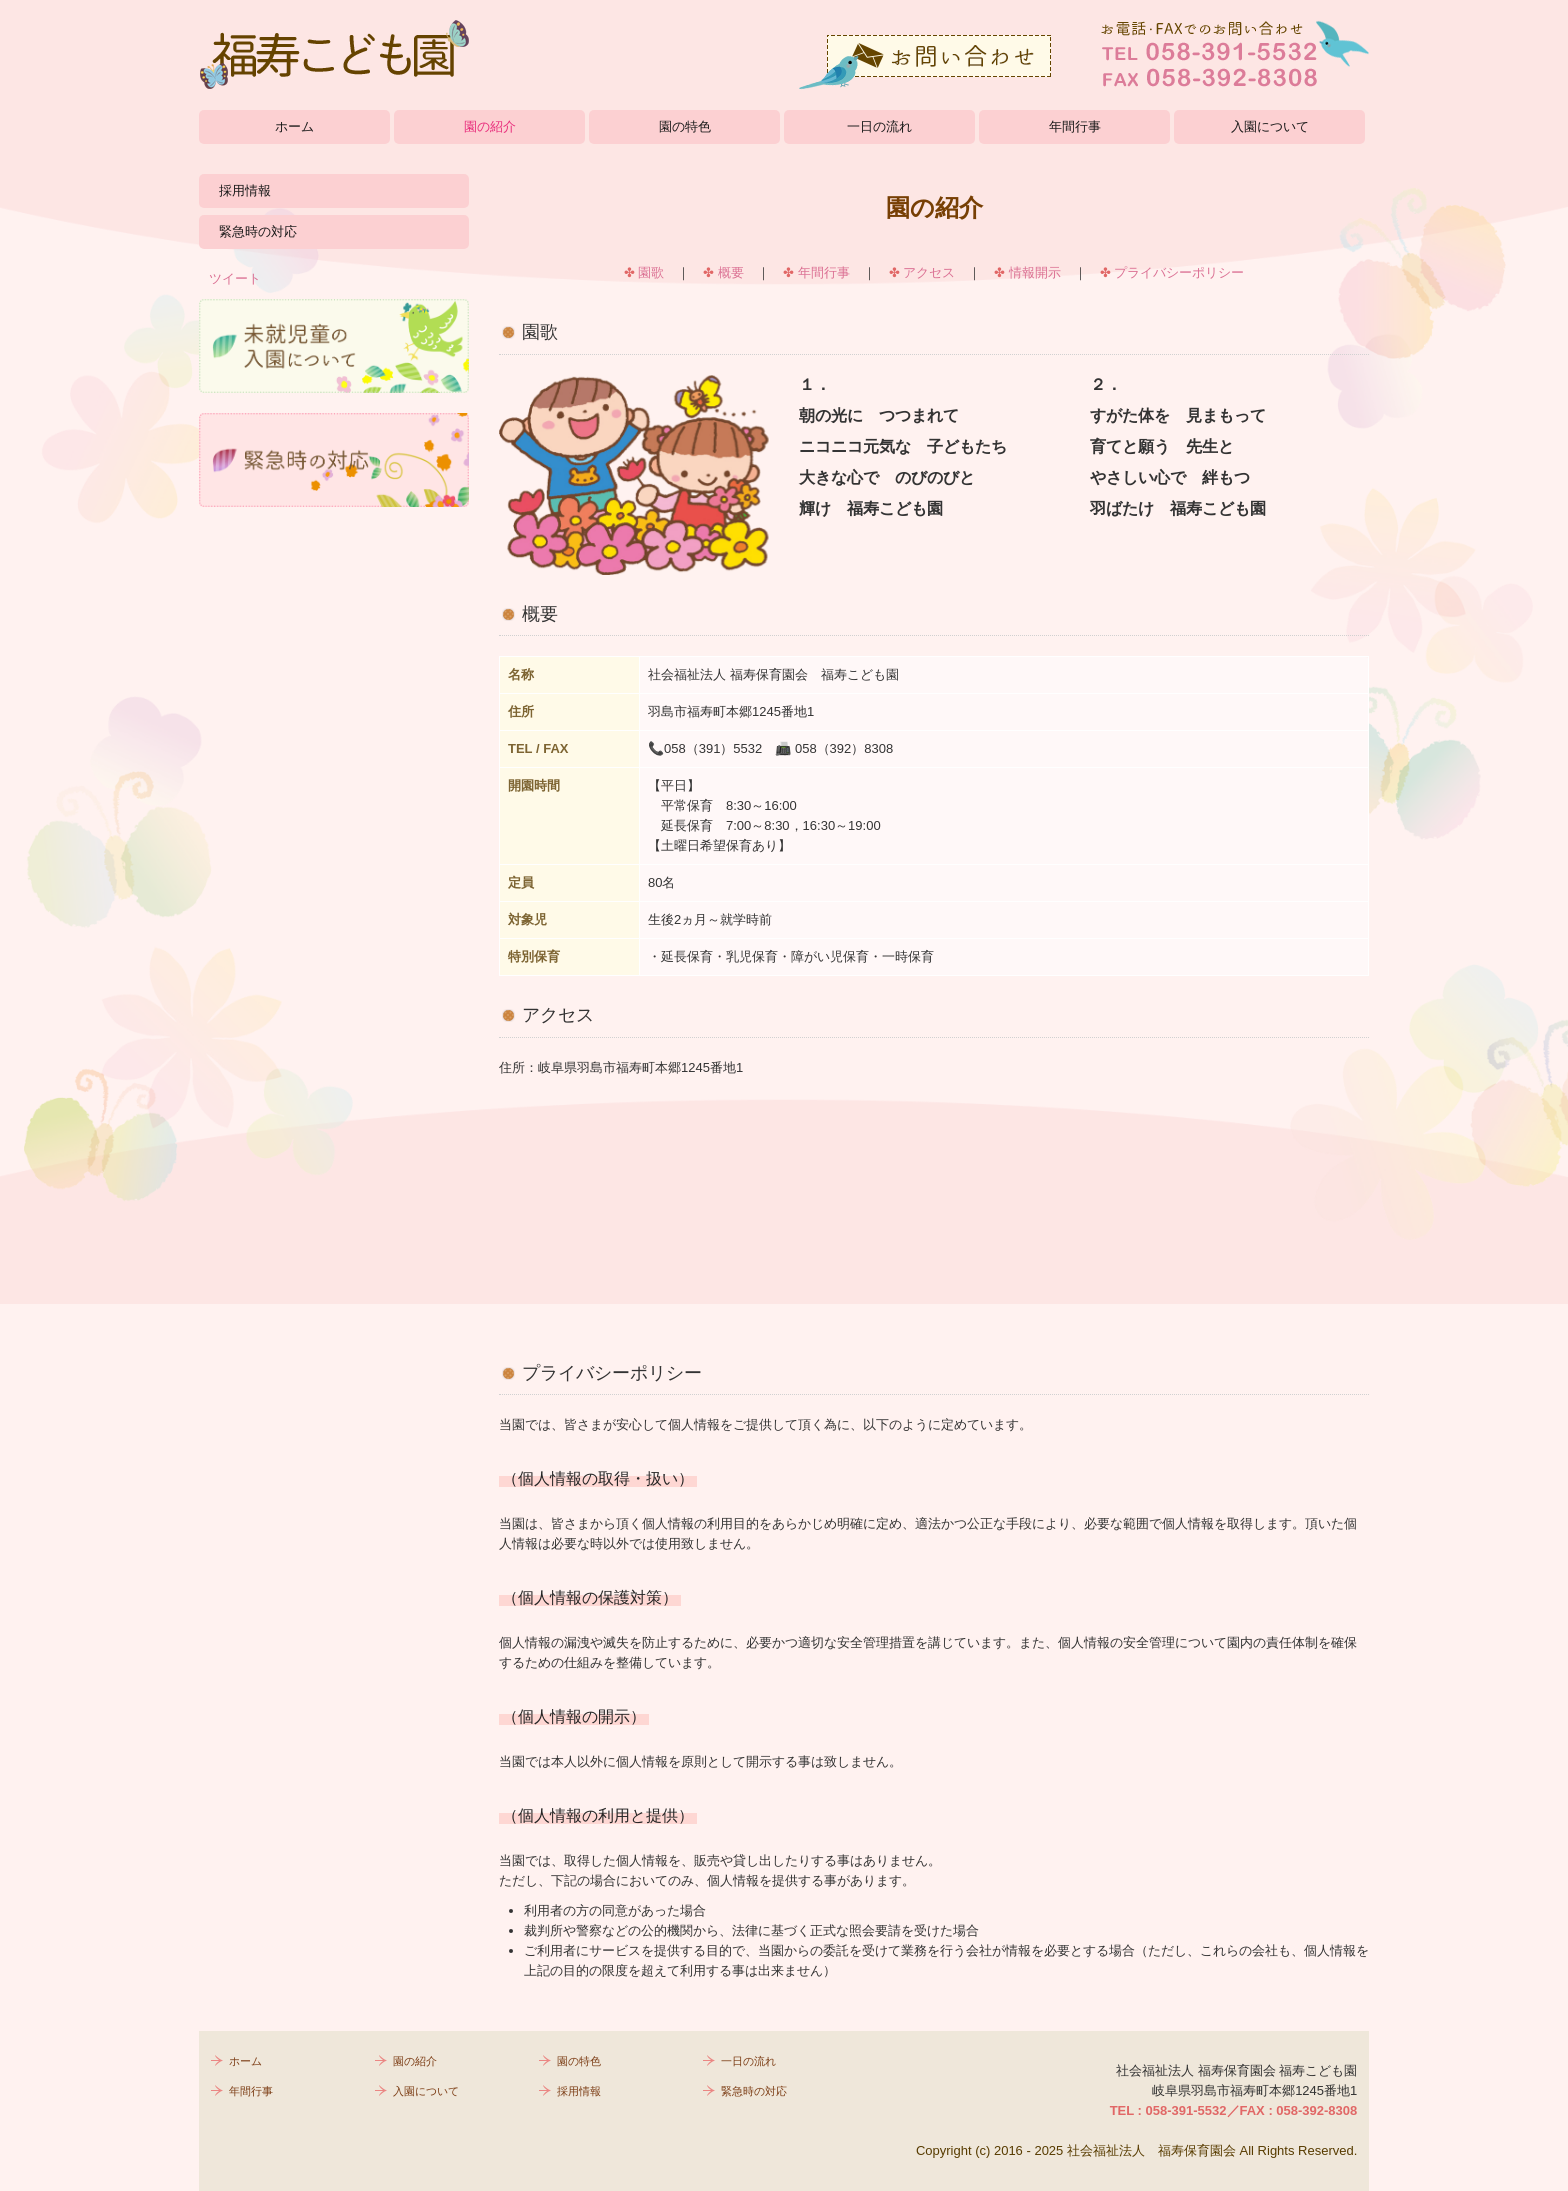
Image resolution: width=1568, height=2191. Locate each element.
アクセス (929, 272)
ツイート (235, 278)
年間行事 (1075, 126)
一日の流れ (879, 126)
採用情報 (245, 190)
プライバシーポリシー (1179, 272)
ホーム (294, 126)
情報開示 (1035, 272)
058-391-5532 (1186, 2110)
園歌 (651, 272)
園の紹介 (490, 126)
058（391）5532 (713, 748)
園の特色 (685, 126)
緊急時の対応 (258, 231)
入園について (1270, 126)
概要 (731, 272)
